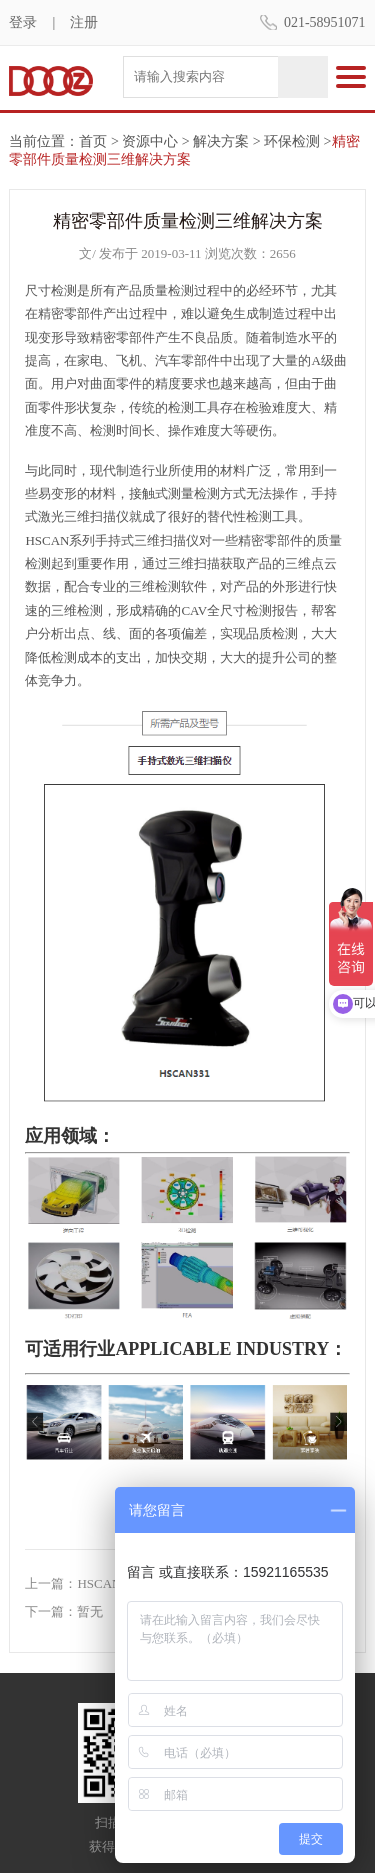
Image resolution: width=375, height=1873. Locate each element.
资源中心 (150, 141)
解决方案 (221, 141)
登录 (23, 22)
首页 (93, 141)
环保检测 (292, 141)
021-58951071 (325, 22)
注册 (84, 22)
